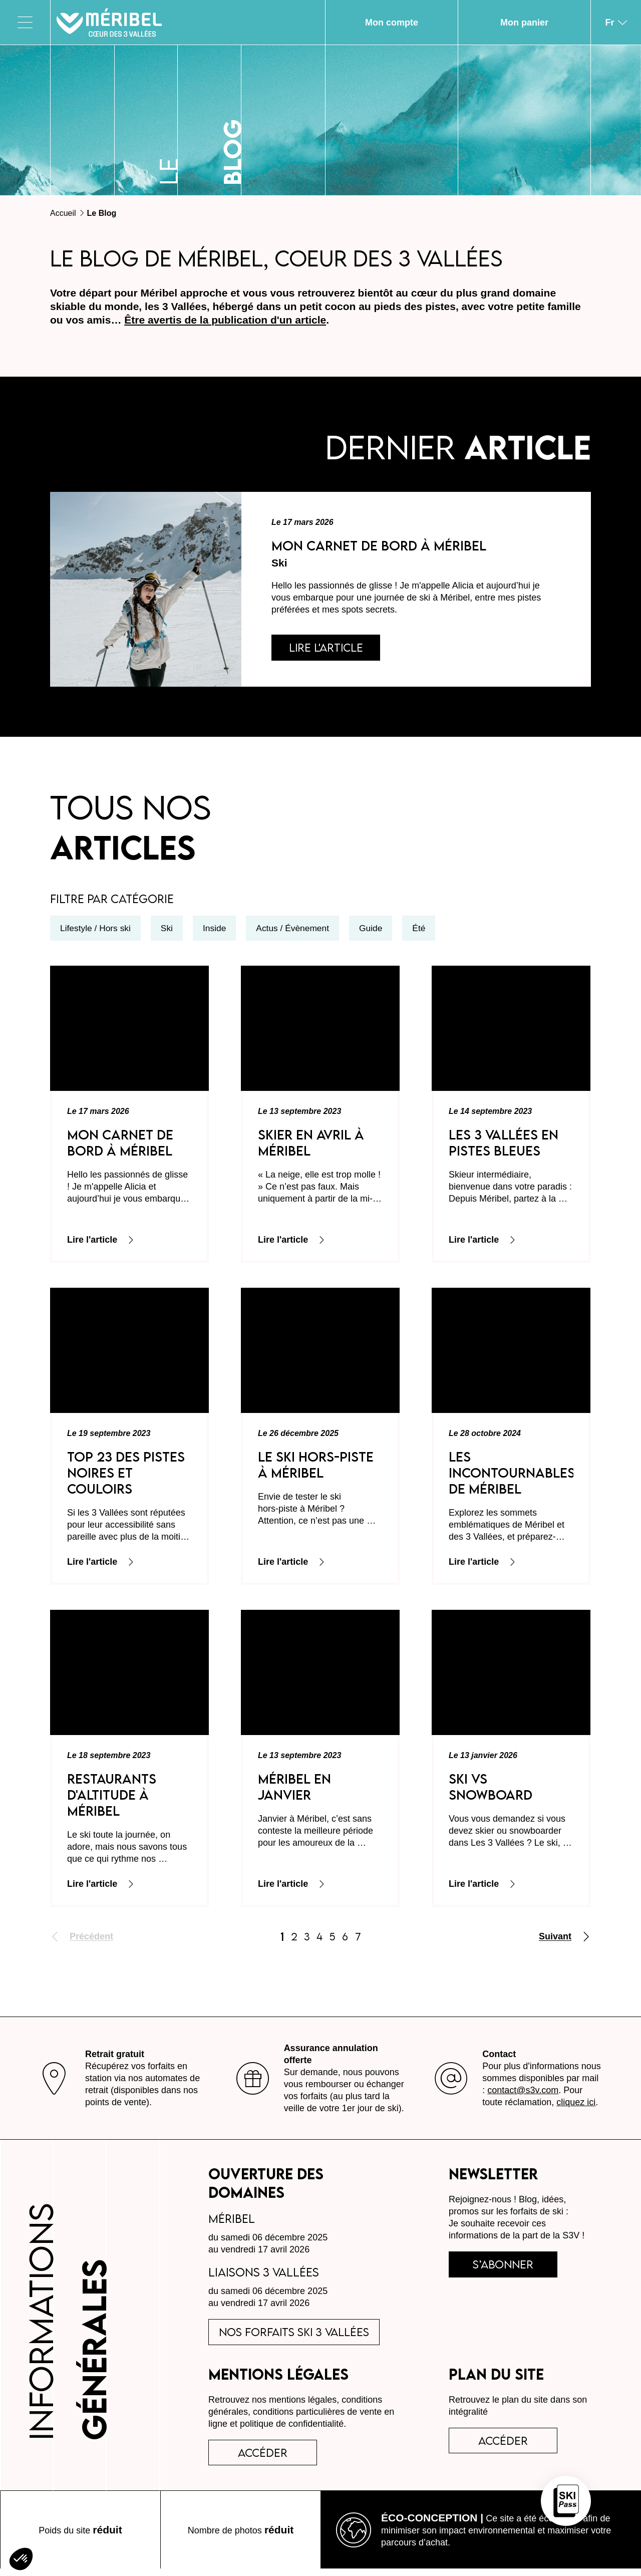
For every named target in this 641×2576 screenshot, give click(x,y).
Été (426, 931)
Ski (169, 931)
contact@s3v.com (522, 2092)
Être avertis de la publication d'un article (225, 320)
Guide (378, 931)
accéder (266, 2458)
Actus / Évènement (298, 931)
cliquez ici (575, 2104)
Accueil (63, 213)
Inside (218, 931)
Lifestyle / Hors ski (96, 931)
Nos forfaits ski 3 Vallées (298, 2335)
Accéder (506, 2446)
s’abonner (506, 2267)
